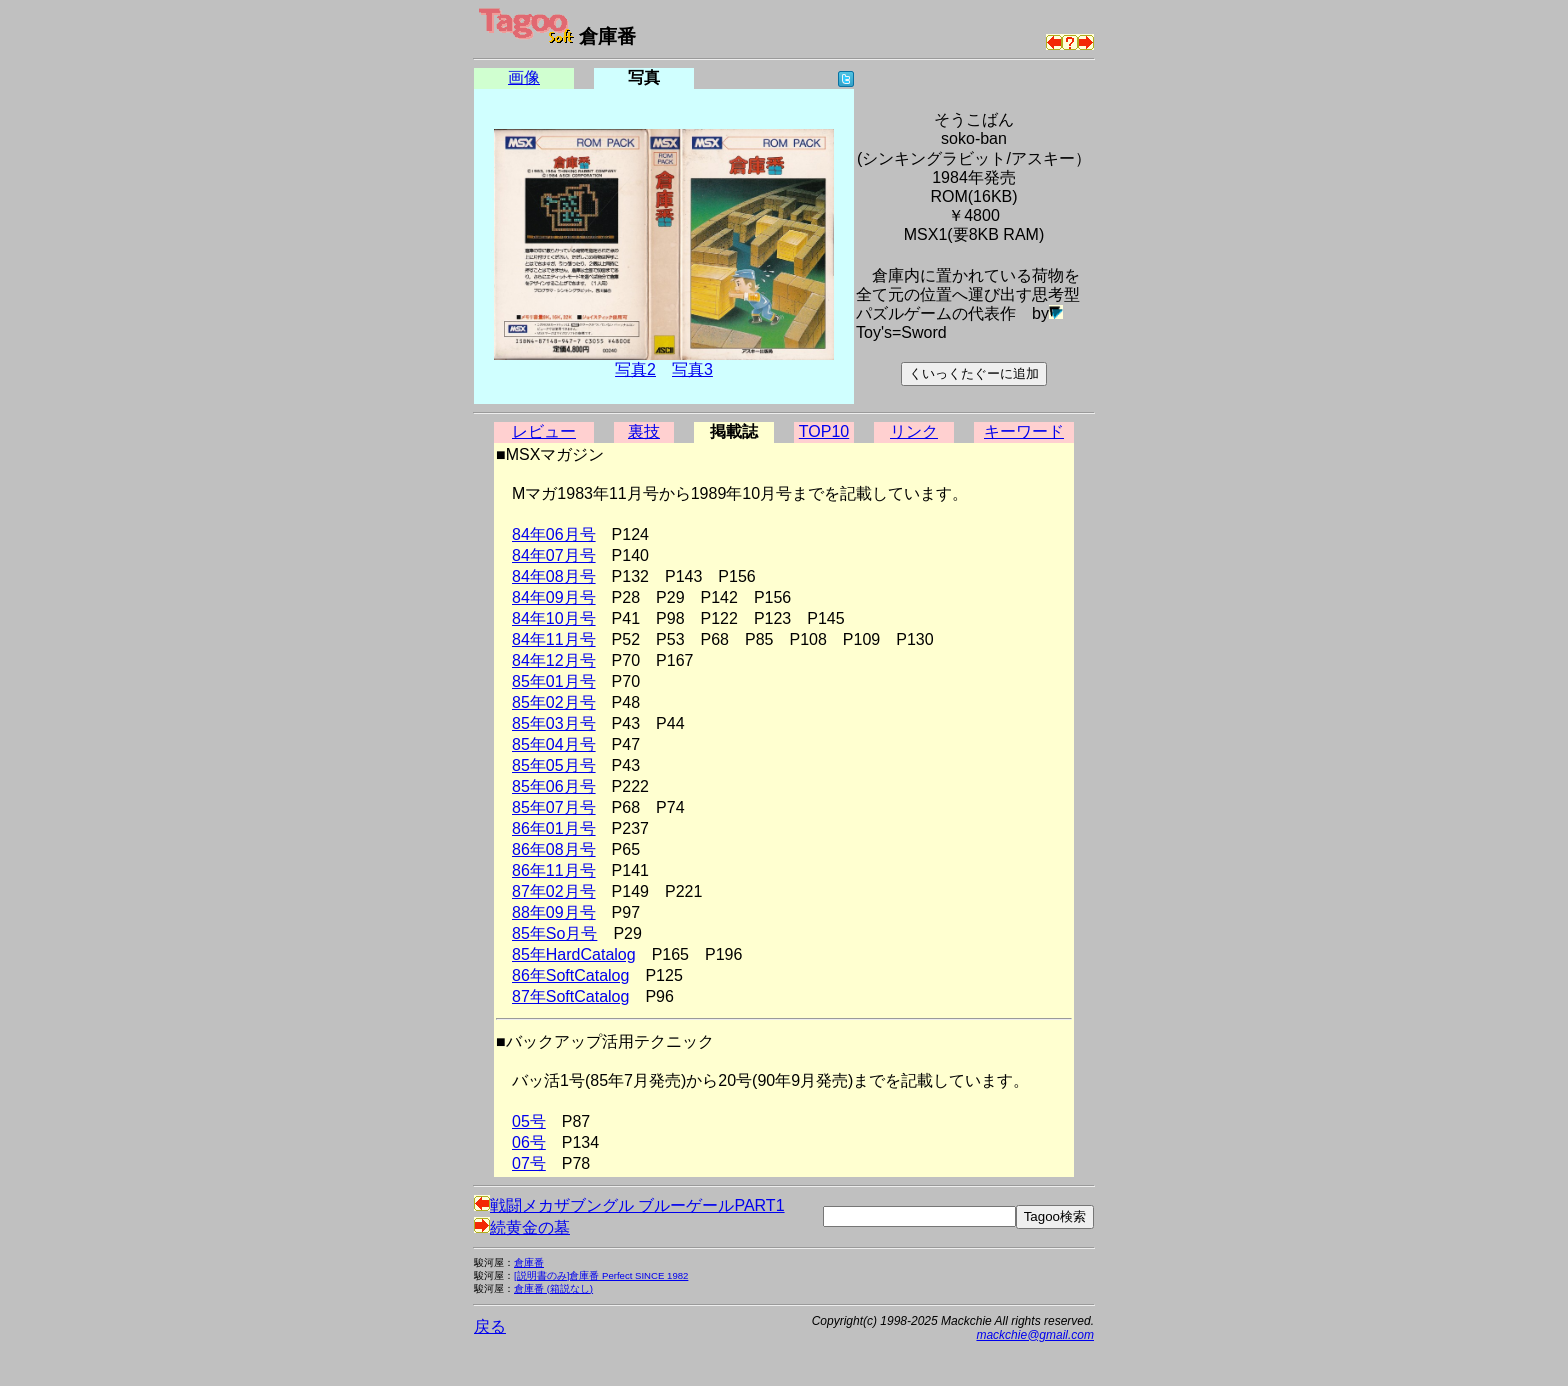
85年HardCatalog (574, 954)
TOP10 (824, 431)
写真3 (692, 369)
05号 (529, 1121)
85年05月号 (554, 765)
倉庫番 (529, 1262)
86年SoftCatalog (570, 975)
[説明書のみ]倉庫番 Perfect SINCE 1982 (601, 1275)
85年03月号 (554, 723)
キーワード (1024, 431)
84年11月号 (554, 639)
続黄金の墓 (522, 1227)
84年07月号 (554, 555)
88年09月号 (554, 912)
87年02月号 (554, 891)
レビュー (544, 431)
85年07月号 (554, 807)
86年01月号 (554, 828)
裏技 (644, 431)
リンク (914, 431)
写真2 (635, 369)
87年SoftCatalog (570, 996)
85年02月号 (554, 702)
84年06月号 (554, 534)
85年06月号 (554, 786)
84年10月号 (554, 618)
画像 (524, 77)
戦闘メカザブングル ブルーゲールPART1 (629, 1205)
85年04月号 (554, 744)
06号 (529, 1142)
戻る (490, 1326)
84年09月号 (554, 597)
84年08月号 (554, 576)
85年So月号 (554, 933)
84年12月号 (554, 660)
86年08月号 (554, 849)
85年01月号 (554, 681)
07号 (529, 1163)
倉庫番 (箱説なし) (553, 1288)
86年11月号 (554, 870)
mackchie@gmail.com (1035, 1335)
